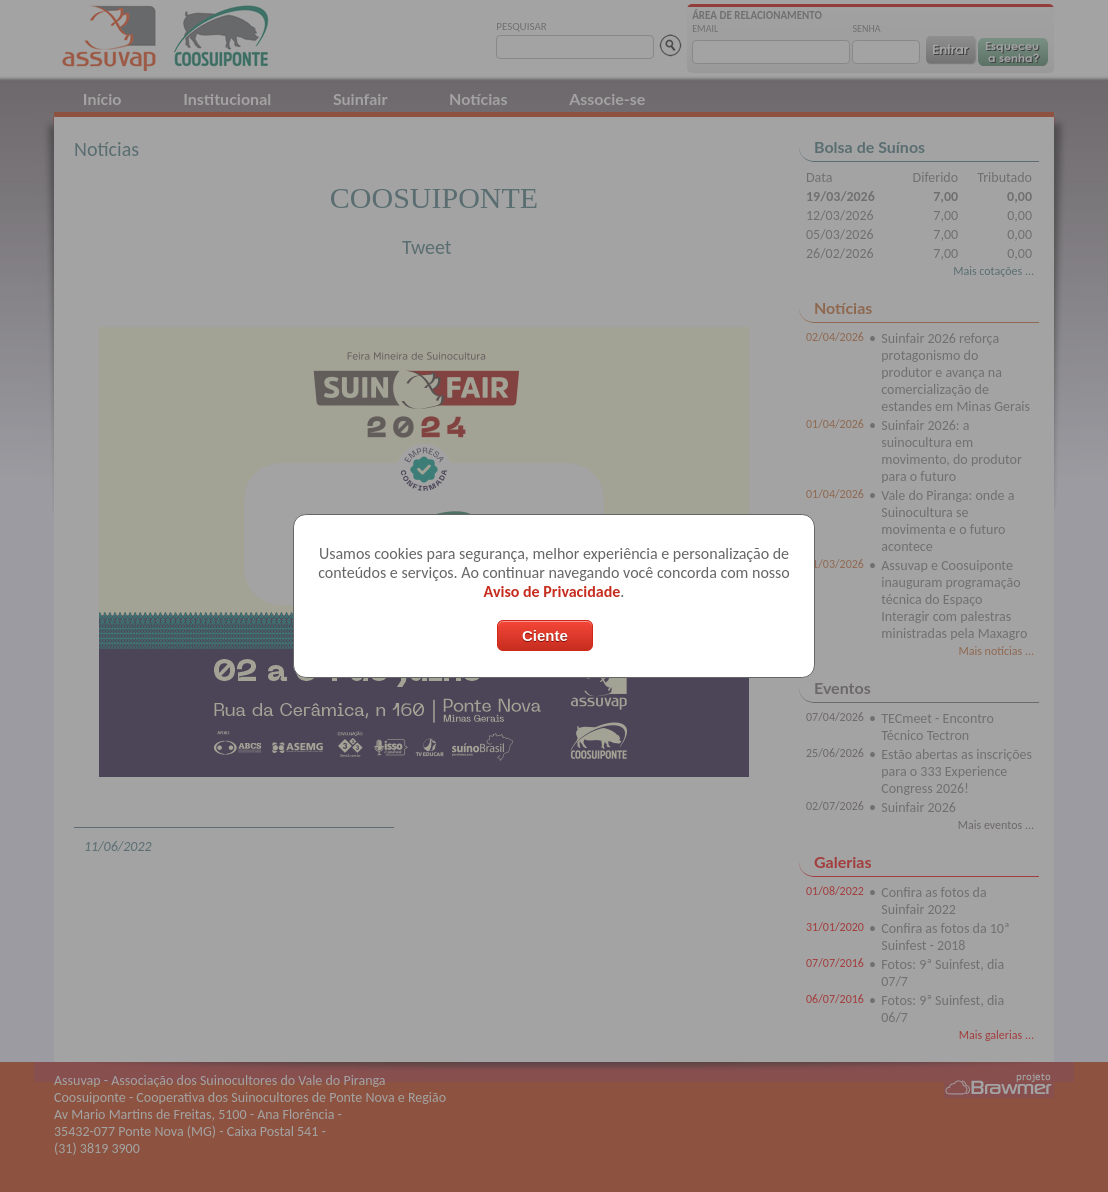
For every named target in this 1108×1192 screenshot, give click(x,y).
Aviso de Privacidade (552, 591)
